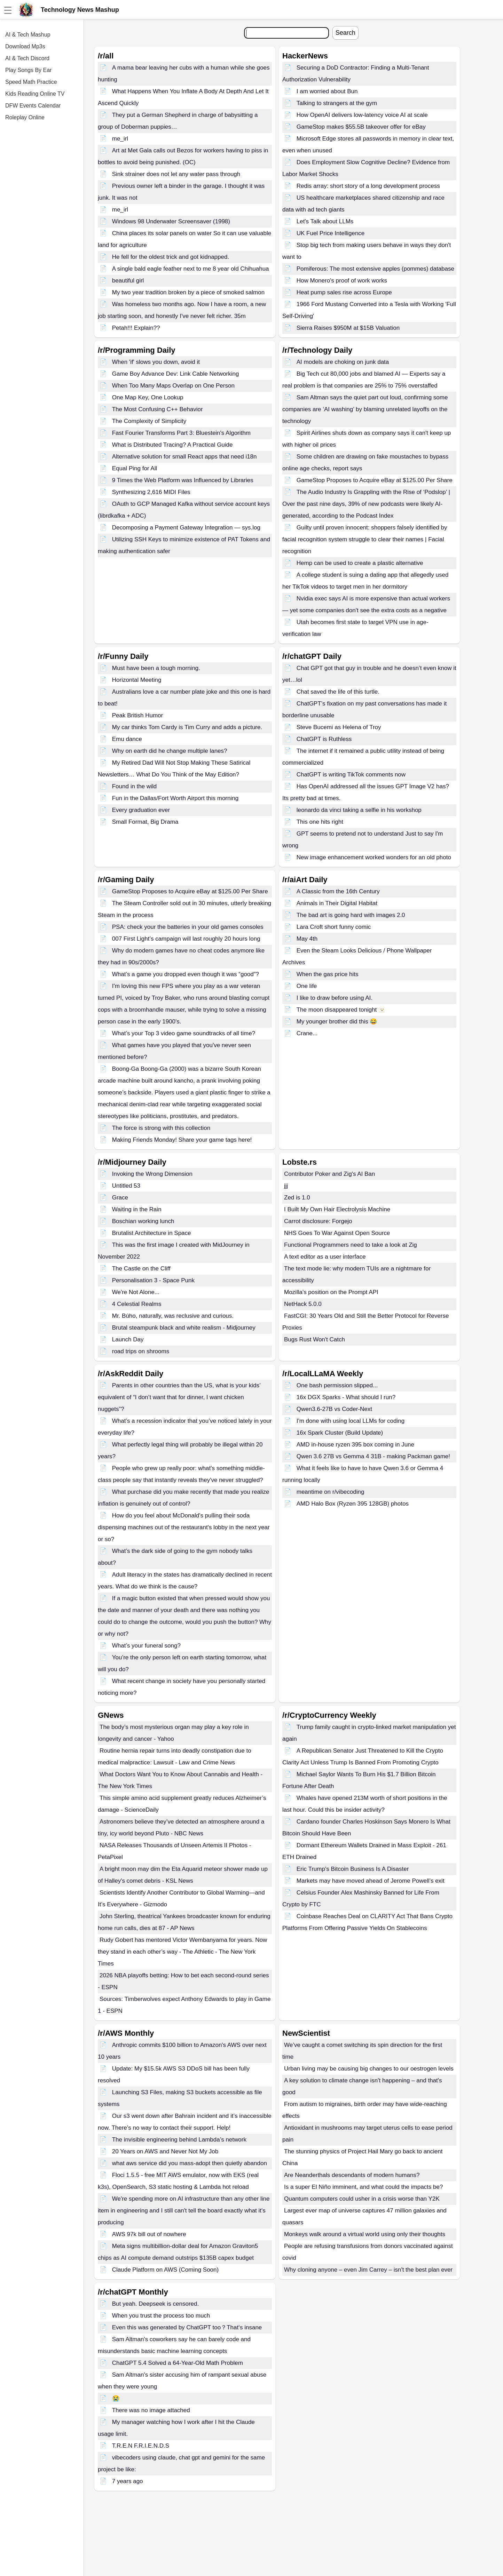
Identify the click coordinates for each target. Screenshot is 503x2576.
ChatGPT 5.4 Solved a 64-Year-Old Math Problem (177, 2363)
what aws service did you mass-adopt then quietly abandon (189, 2163)
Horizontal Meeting (137, 680)
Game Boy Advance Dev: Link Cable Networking (175, 373)
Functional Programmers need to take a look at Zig (350, 1245)
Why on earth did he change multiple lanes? (169, 751)
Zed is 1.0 (297, 1197)
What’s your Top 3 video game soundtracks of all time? (183, 1033)
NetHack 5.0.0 (303, 1304)
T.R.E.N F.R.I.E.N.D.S (140, 2445)
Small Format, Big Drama (145, 822)
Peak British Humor (137, 715)
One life (307, 986)
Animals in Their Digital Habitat (337, 903)
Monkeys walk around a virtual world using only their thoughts (364, 2234)
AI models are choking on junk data (343, 362)
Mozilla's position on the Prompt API (331, 1292)
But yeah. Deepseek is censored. (155, 2303)
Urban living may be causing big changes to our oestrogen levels (369, 2068)
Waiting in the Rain (137, 1209)
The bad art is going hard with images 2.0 (351, 915)
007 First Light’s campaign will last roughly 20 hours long (186, 938)
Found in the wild (134, 786)
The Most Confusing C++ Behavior (157, 409)
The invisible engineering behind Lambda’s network (179, 2139)
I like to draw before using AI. (334, 998)
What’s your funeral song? (146, 1645)
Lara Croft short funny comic (334, 927)
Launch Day (128, 1339)
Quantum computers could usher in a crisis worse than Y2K (362, 2198)
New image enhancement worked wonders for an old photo (374, 857)
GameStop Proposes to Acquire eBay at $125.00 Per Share (375, 480)
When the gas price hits (328, 974)
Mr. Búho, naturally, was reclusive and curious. (173, 1316)
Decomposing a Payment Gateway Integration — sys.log (186, 527)
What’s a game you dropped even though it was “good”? (185, 974)
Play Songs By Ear (28, 70)
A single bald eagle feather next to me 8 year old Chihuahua (190, 268)
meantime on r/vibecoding (330, 1492)
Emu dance (127, 739)
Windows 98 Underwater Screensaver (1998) (171, 221)
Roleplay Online (25, 117)
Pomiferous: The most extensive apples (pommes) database (375, 268)
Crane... (307, 1033)
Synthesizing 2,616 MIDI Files (151, 492)
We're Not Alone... (135, 1292)
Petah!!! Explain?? (136, 328)
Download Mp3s (25, 46)
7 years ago (127, 2481)
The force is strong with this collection (161, 1128)
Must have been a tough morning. (156, 668)
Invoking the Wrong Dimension (152, 1174)
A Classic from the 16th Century (338, 891)
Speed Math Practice (31, 82)
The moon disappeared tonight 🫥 (341, 1009)
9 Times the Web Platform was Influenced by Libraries (182, 480)
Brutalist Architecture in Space (151, 1233)
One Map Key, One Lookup (147, 397)
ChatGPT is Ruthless (324, 739)
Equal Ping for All (134, 468)
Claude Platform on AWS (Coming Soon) (165, 2269)
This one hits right (320, 822)
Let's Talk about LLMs (325, 221)
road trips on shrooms (140, 1351)
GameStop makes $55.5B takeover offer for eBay (361, 126)
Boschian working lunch (143, 1221)
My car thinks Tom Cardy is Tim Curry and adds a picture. (187, 727)
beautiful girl (128, 280)
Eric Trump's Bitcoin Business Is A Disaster (353, 1869)
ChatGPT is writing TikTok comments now (351, 774)
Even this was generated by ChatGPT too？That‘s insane (187, 2327)
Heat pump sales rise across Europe (344, 292)
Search (345, 32)
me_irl (120, 138)
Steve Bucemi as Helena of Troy (339, 727)
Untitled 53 (126, 1185)
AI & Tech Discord (27, 58)
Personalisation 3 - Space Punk (153, 1280)
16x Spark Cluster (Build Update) (340, 1432)
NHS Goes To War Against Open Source (337, 1233)
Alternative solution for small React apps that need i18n (184, 456)
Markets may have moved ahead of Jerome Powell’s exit (371, 1880)
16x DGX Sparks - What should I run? (346, 1397)
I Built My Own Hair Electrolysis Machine (337, 1209)
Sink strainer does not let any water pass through (176, 174)
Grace (120, 1197)
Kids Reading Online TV (34, 94)
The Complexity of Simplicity (149, 421)
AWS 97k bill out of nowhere (149, 2234)
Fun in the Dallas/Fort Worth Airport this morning (175, 798)
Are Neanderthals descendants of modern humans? (351, 2175)
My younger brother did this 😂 (337, 1021)
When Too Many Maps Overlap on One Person (173, 385)
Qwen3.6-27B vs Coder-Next (334, 1409)
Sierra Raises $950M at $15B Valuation (348, 328)
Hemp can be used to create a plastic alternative (360, 563)
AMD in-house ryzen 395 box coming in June (355, 1444)
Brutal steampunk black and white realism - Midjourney (184, 1327)
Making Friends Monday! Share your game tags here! (182, 1140)
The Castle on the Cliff (141, 1268)
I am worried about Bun (327, 91)
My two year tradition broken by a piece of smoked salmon (188, 292)
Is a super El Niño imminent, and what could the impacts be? (363, 2187)
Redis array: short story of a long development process (368, 186)
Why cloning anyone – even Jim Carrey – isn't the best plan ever (368, 2269)
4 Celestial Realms (137, 1304)
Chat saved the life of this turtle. (338, 691)
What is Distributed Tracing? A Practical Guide (172, 444)
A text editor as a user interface (325, 1256)
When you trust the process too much (161, 2315)
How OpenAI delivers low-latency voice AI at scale (362, 115)
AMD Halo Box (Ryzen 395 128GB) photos (353, 1503)
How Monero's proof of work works (342, 280)
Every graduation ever (141, 810)
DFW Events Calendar (33, 106)
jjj (286, 1185)
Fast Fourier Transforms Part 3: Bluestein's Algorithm (181, 433)
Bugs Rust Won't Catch (314, 1339)
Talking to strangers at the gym (337, 103)
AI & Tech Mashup (27, 35)
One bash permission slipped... (337, 1385)
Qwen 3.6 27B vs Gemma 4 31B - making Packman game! (373, 1456)
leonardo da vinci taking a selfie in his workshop (359, 810)
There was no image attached (151, 2410)
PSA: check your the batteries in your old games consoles (188, 927)
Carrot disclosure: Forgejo (318, 1221)
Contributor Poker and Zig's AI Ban (329, 1174)
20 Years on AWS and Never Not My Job (165, 2151)
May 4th (307, 938)
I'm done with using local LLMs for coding (350, 1421)
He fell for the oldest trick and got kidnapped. (170, 257)
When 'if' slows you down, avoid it (156, 362)
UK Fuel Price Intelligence (331, 233)
